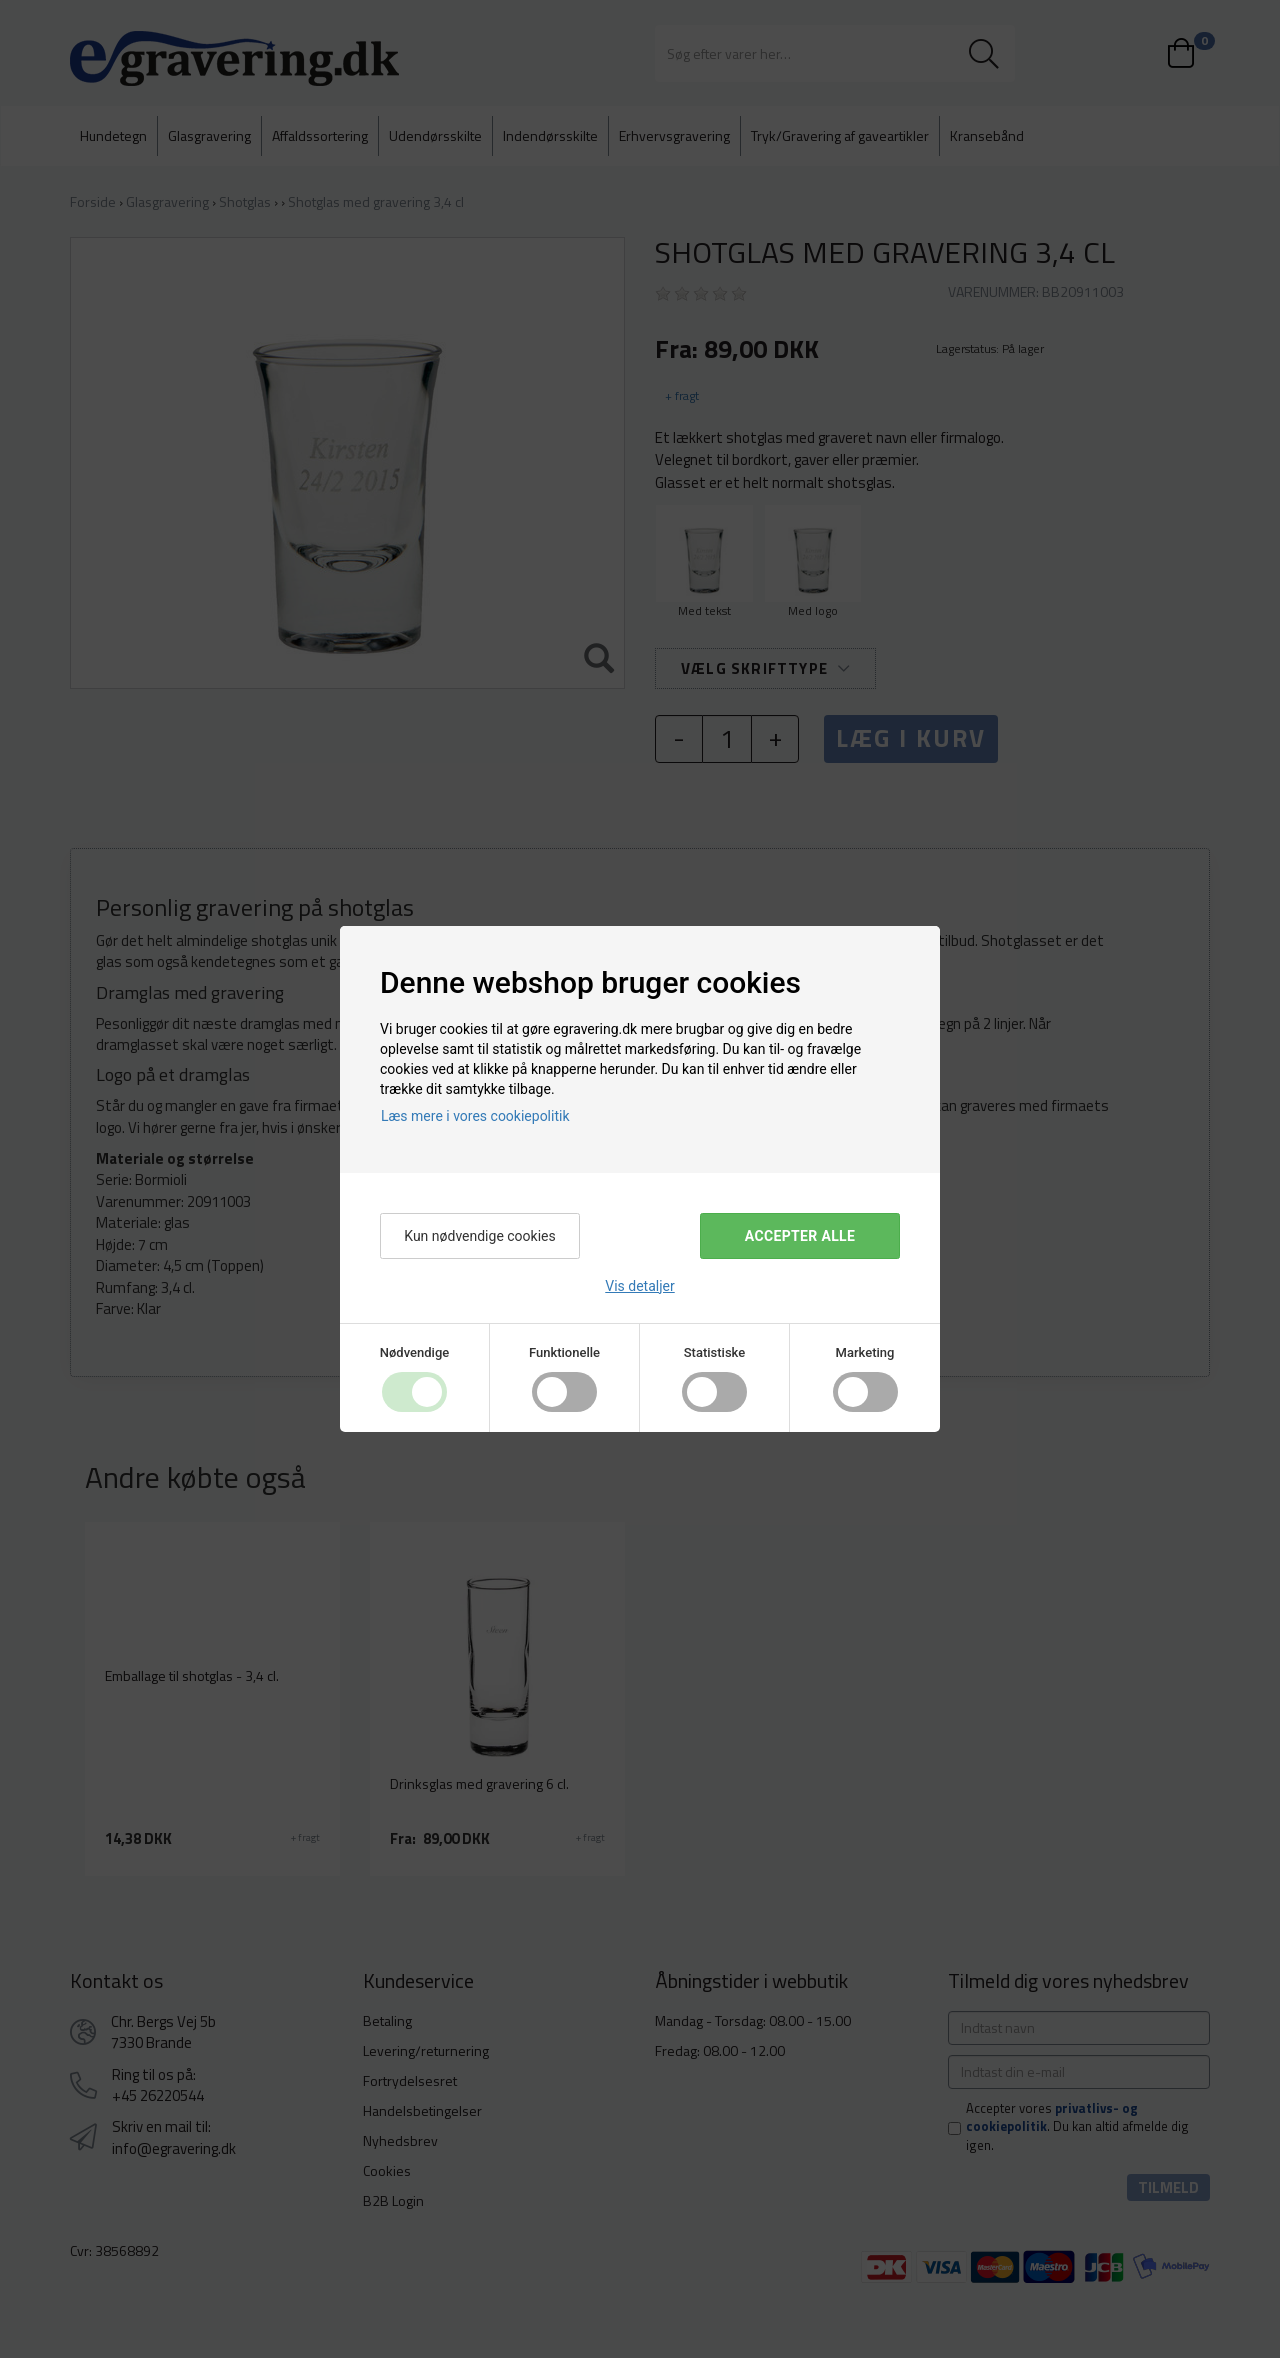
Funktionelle (564, 1352)
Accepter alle (800, 1236)
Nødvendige (414, 1352)
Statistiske (715, 1352)
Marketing (865, 1352)
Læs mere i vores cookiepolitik (475, 1116)
